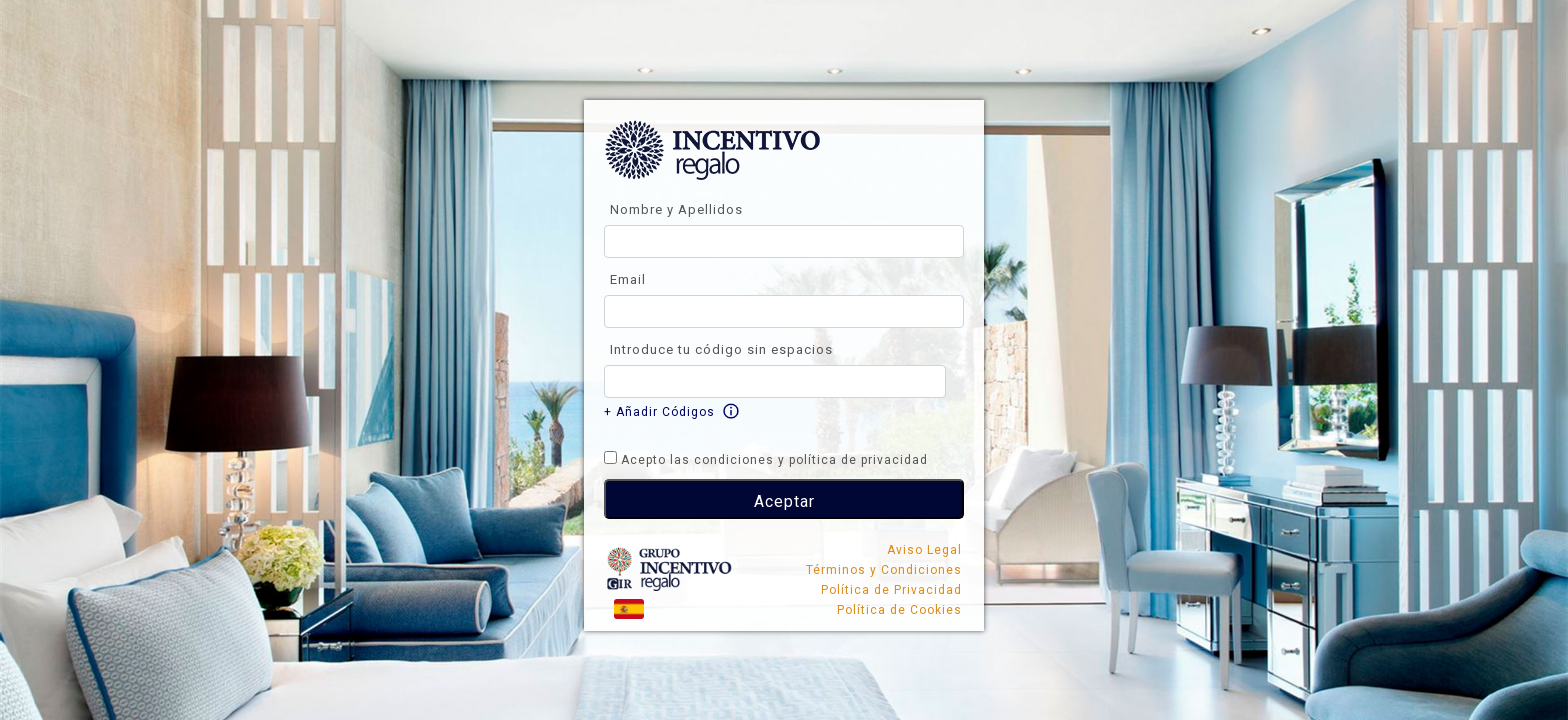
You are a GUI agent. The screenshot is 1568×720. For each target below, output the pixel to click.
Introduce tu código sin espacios (721, 349)
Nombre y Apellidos (676, 209)
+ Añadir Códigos (659, 412)
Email (628, 279)
